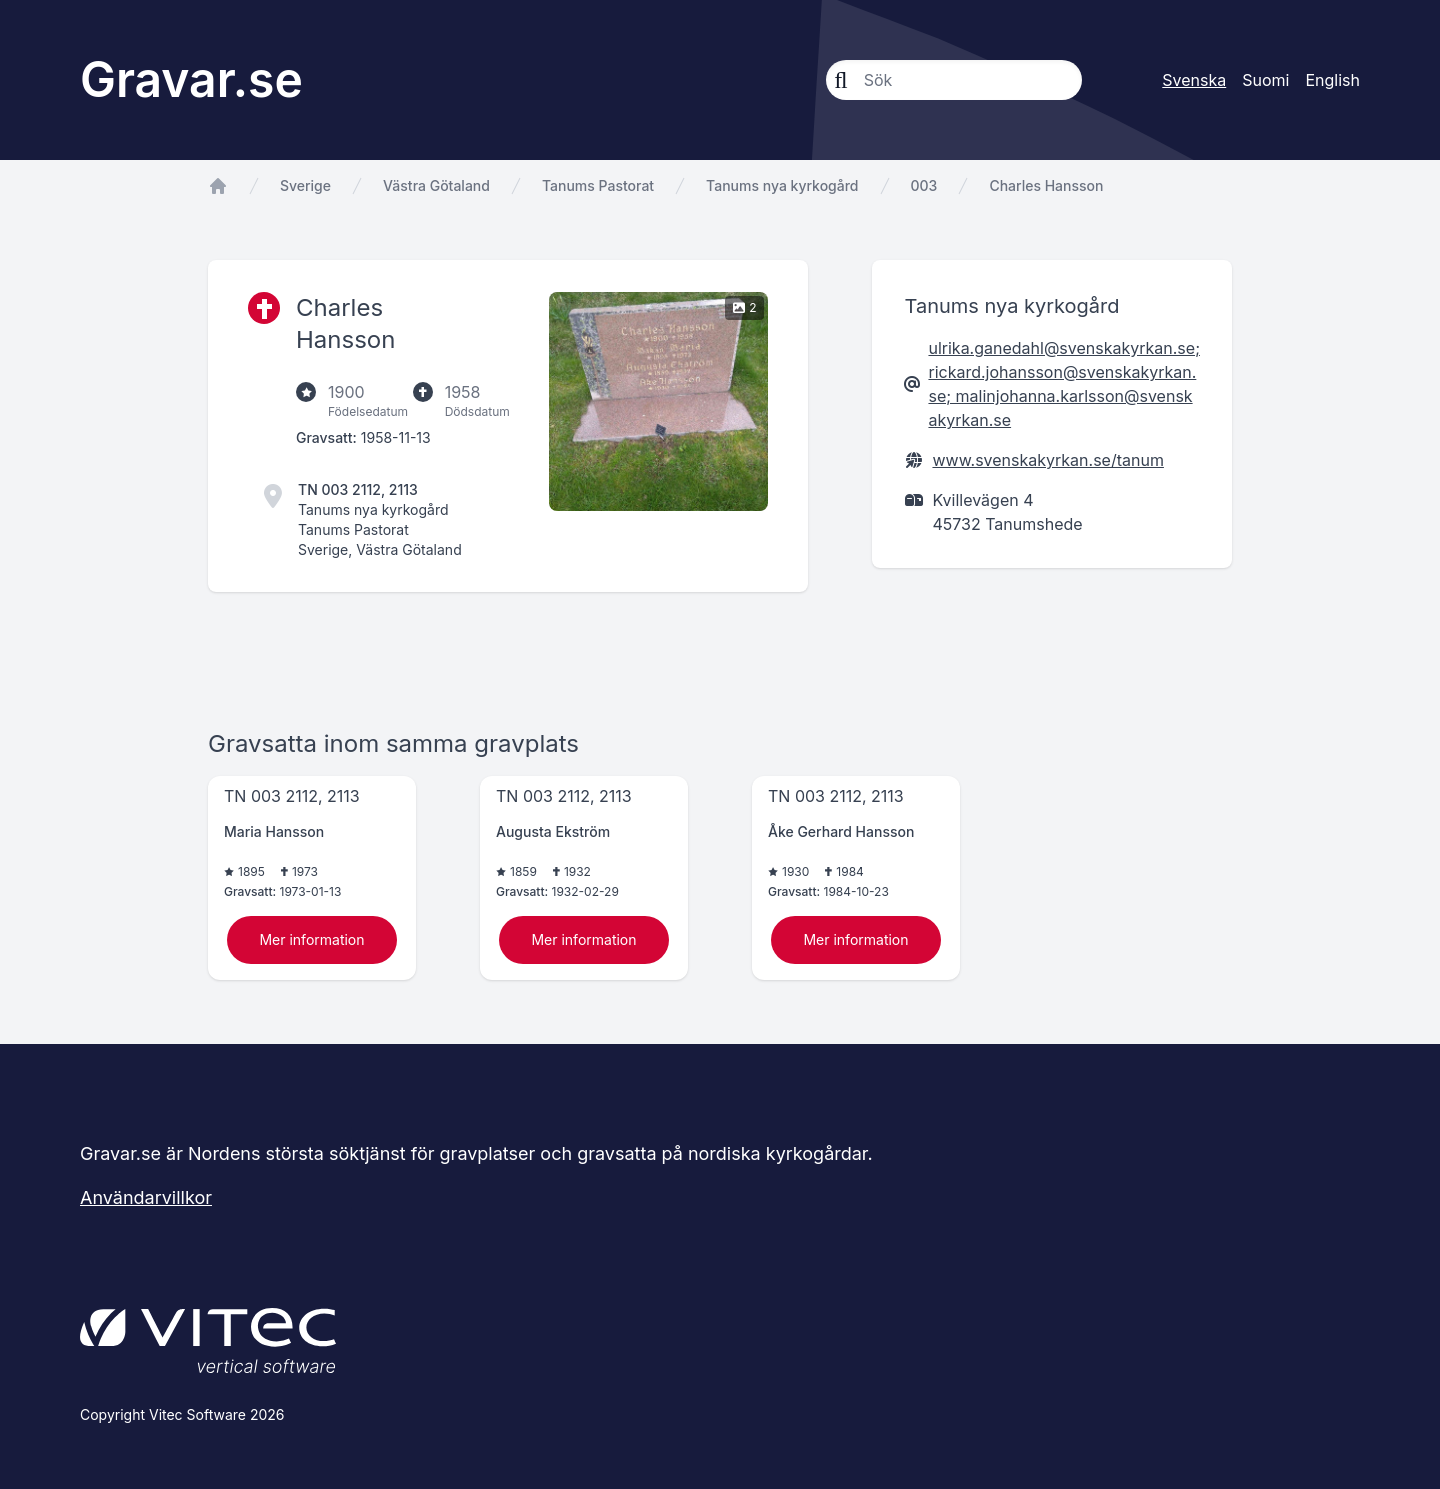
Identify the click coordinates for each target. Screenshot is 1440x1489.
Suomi (1265, 80)
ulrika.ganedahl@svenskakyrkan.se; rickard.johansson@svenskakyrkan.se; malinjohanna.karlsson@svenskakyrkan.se (1064, 384)
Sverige (305, 185)
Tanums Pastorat (598, 185)
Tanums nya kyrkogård (782, 185)
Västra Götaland (436, 185)
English (1332, 80)
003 (924, 185)
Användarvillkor (146, 1197)
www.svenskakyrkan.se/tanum (1047, 460)
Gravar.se (191, 79)
